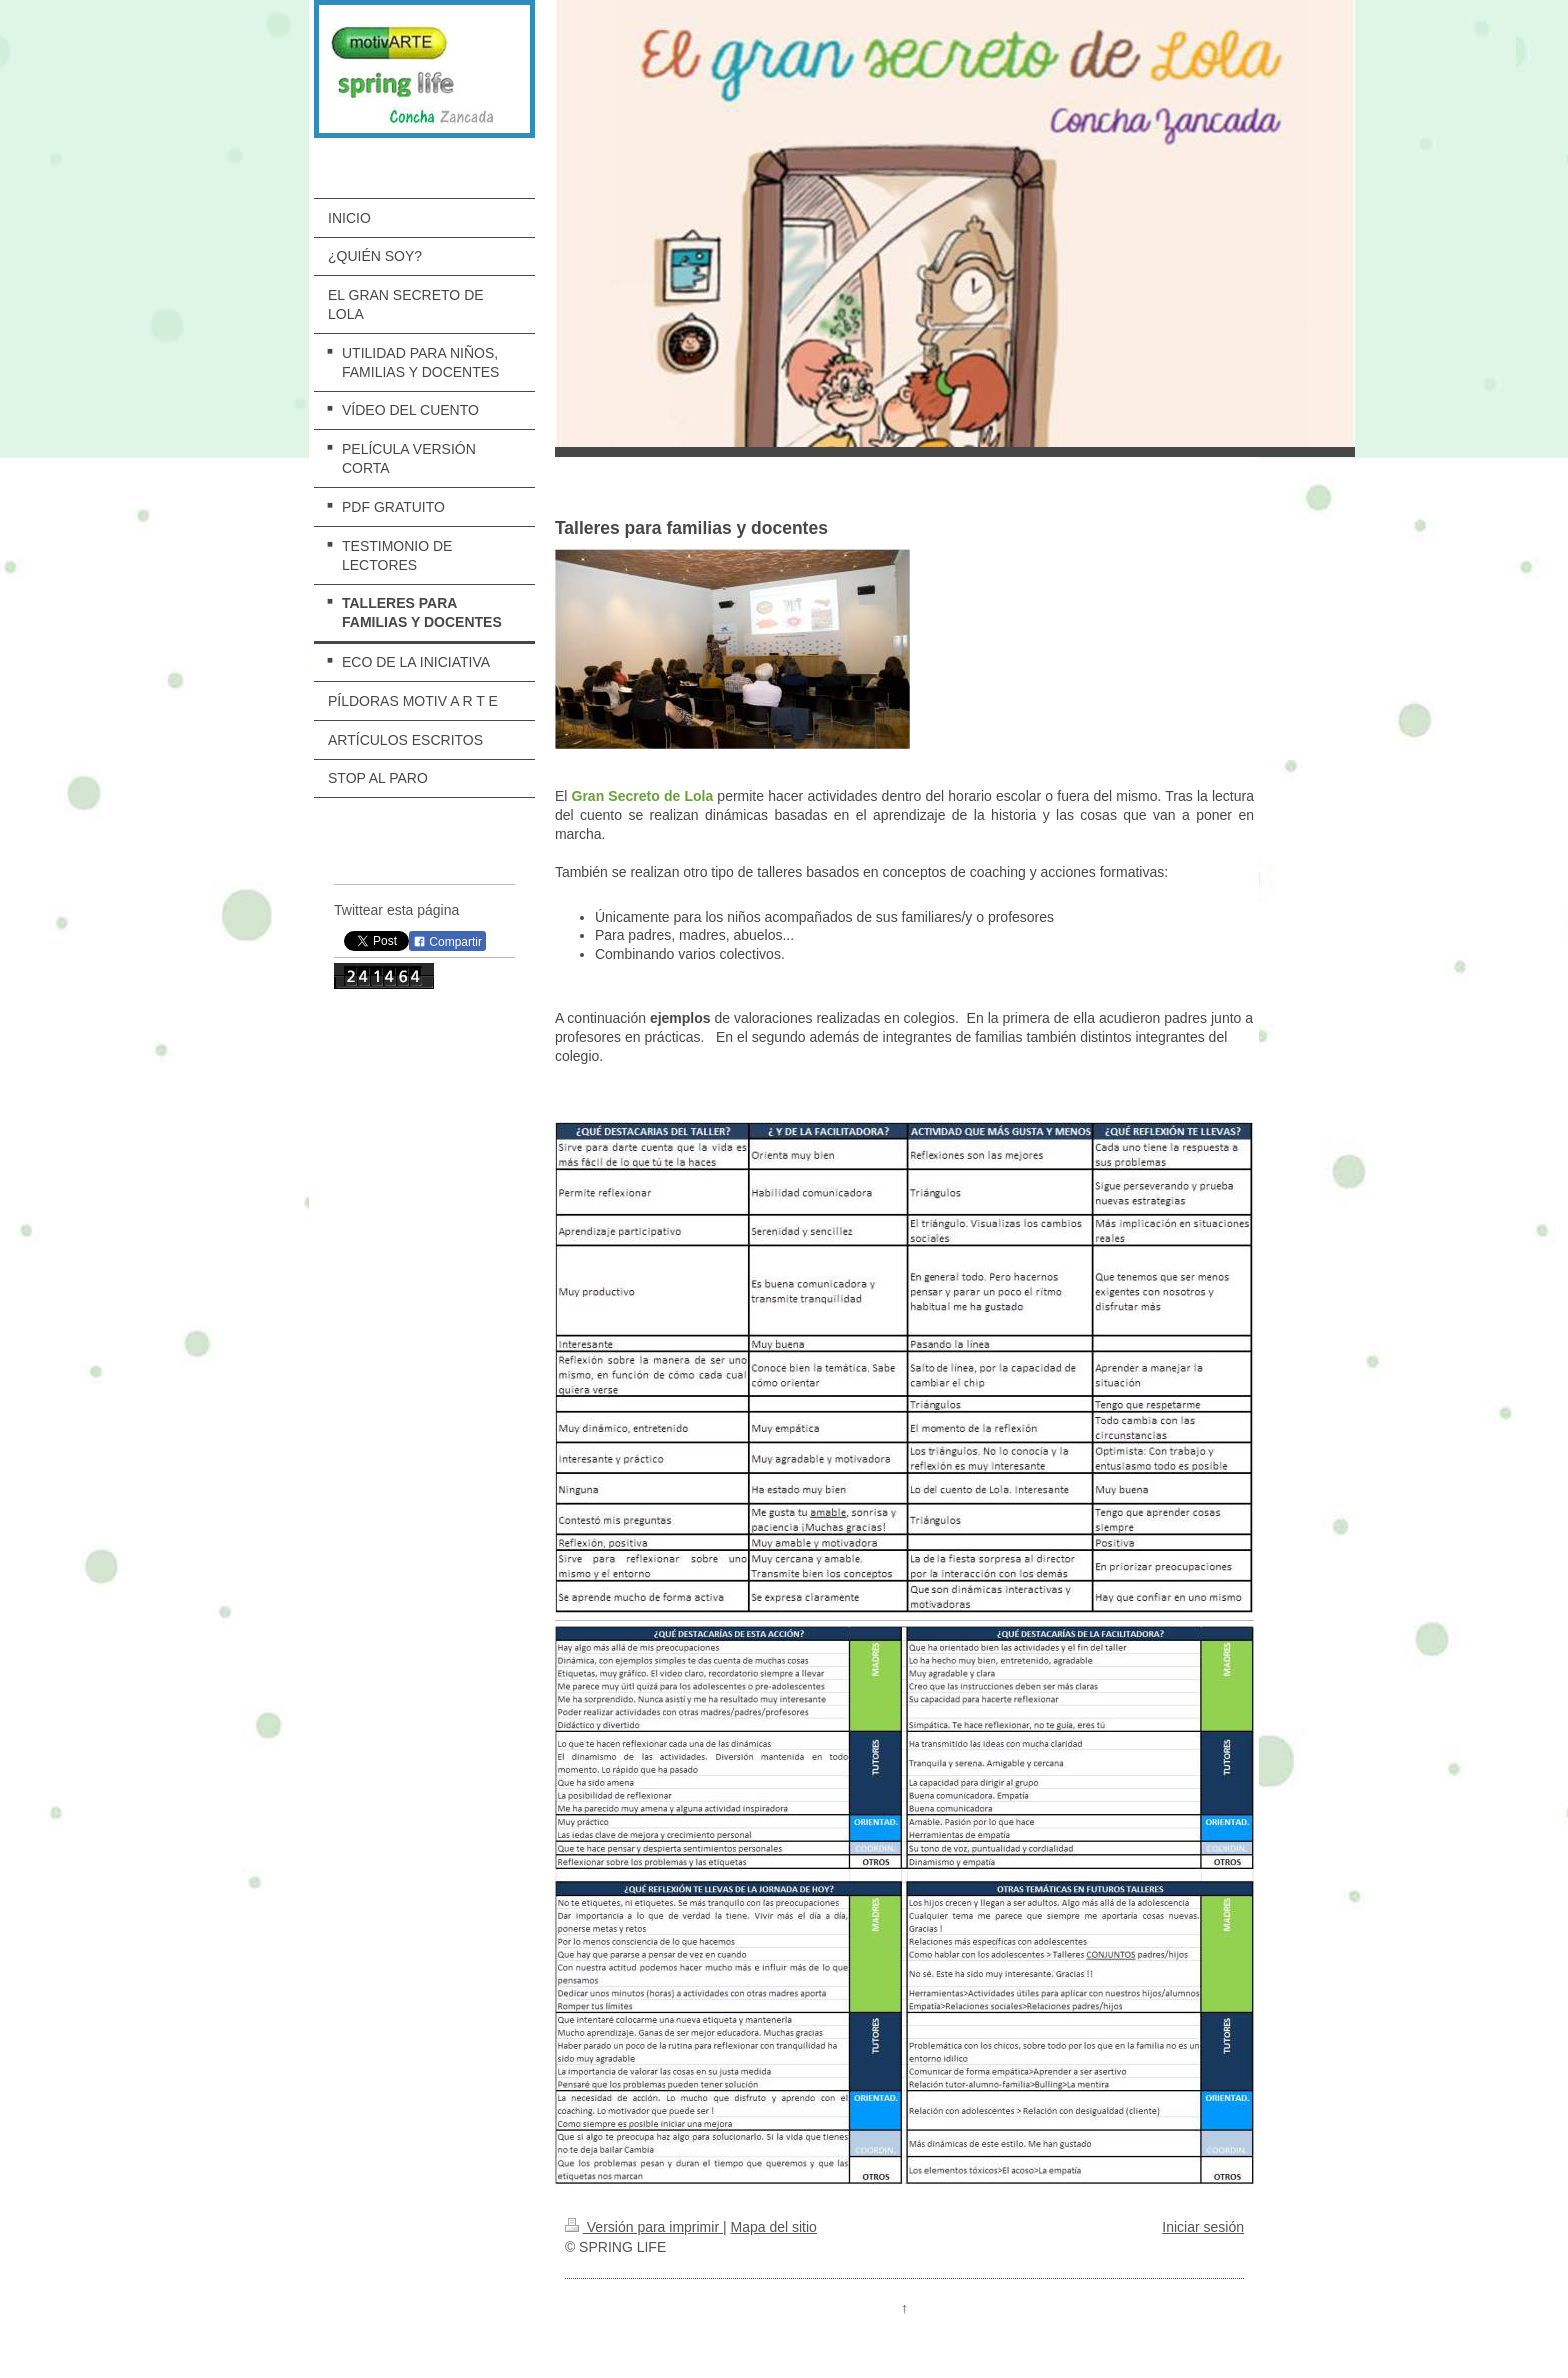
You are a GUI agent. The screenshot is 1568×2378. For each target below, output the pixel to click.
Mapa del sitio (773, 2227)
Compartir (447, 942)
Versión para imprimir (644, 2227)
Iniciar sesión (1203, 2227)
